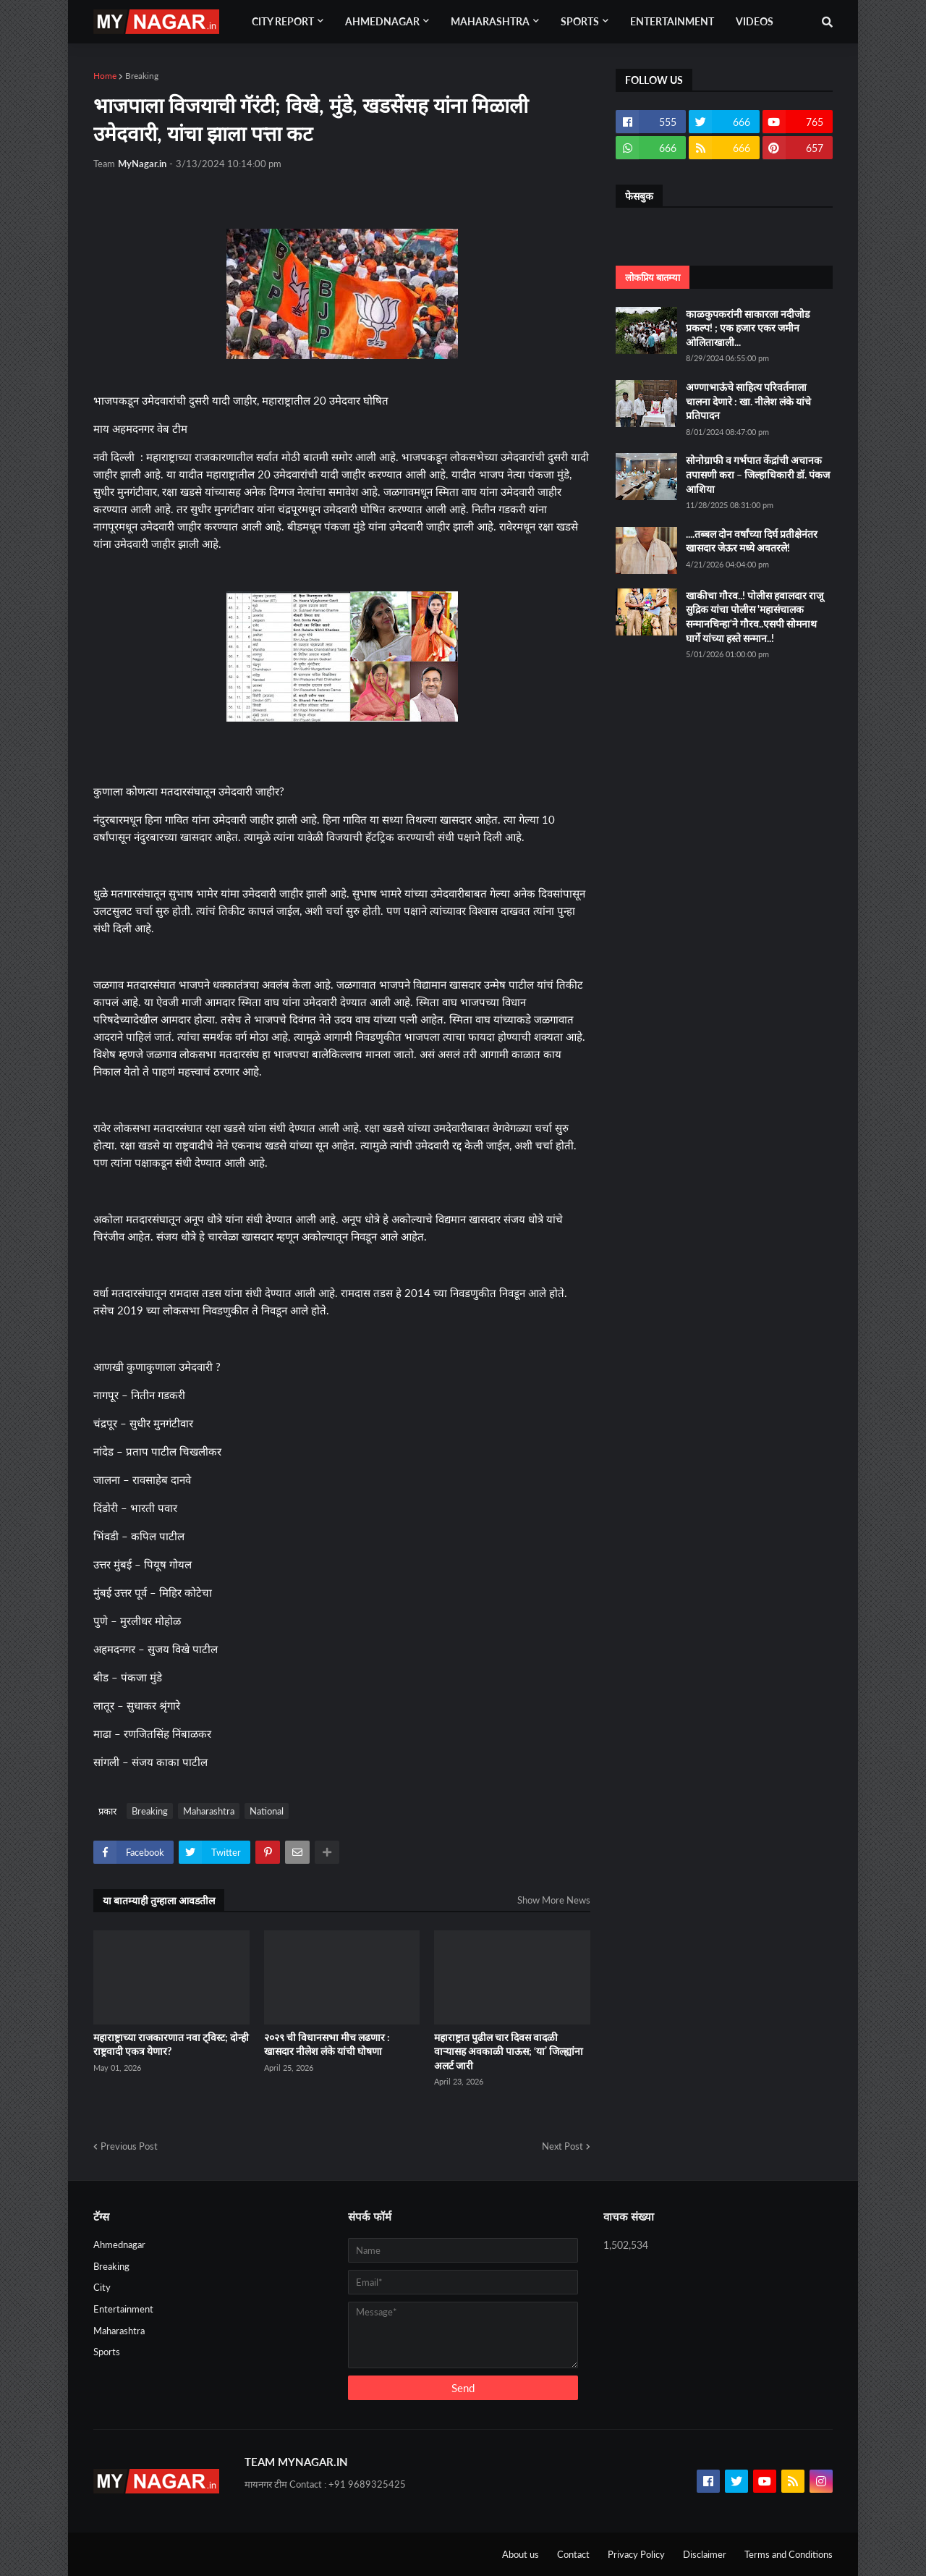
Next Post (562, 2146)
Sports (106, 2351)
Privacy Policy (636, 2554)
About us (520, 2554)
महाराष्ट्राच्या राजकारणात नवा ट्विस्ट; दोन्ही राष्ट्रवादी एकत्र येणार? (171, 2044)
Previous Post (129, 2146)
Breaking (141, 75)
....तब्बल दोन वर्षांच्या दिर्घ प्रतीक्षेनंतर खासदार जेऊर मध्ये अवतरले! (751, 541)
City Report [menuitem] (283, 21)
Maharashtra (208, 1811)
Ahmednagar (119, 2244)
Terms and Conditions (788, 2554)
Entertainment (123, 2309)
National (267, 1811)
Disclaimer (704, 2554)
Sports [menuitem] (580, 21)
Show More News (553, 1900)
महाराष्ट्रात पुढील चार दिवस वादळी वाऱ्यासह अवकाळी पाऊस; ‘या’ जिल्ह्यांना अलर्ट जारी (508, 2051)
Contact (573, 2554)
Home (104, 75)
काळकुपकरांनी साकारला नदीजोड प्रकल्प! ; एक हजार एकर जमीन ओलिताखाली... (748, 328)
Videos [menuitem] (754, 21)
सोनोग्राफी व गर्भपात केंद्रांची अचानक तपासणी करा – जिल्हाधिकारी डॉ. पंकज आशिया (758, 474)
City (102, 2287)
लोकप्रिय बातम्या (652, 277)
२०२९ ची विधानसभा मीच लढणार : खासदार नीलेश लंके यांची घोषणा (327, 2044)
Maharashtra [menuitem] (490, 21)
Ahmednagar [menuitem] (382, 21)
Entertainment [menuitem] (672, 21)
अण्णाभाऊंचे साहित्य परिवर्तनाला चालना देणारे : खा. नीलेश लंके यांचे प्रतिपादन (748, 401)
